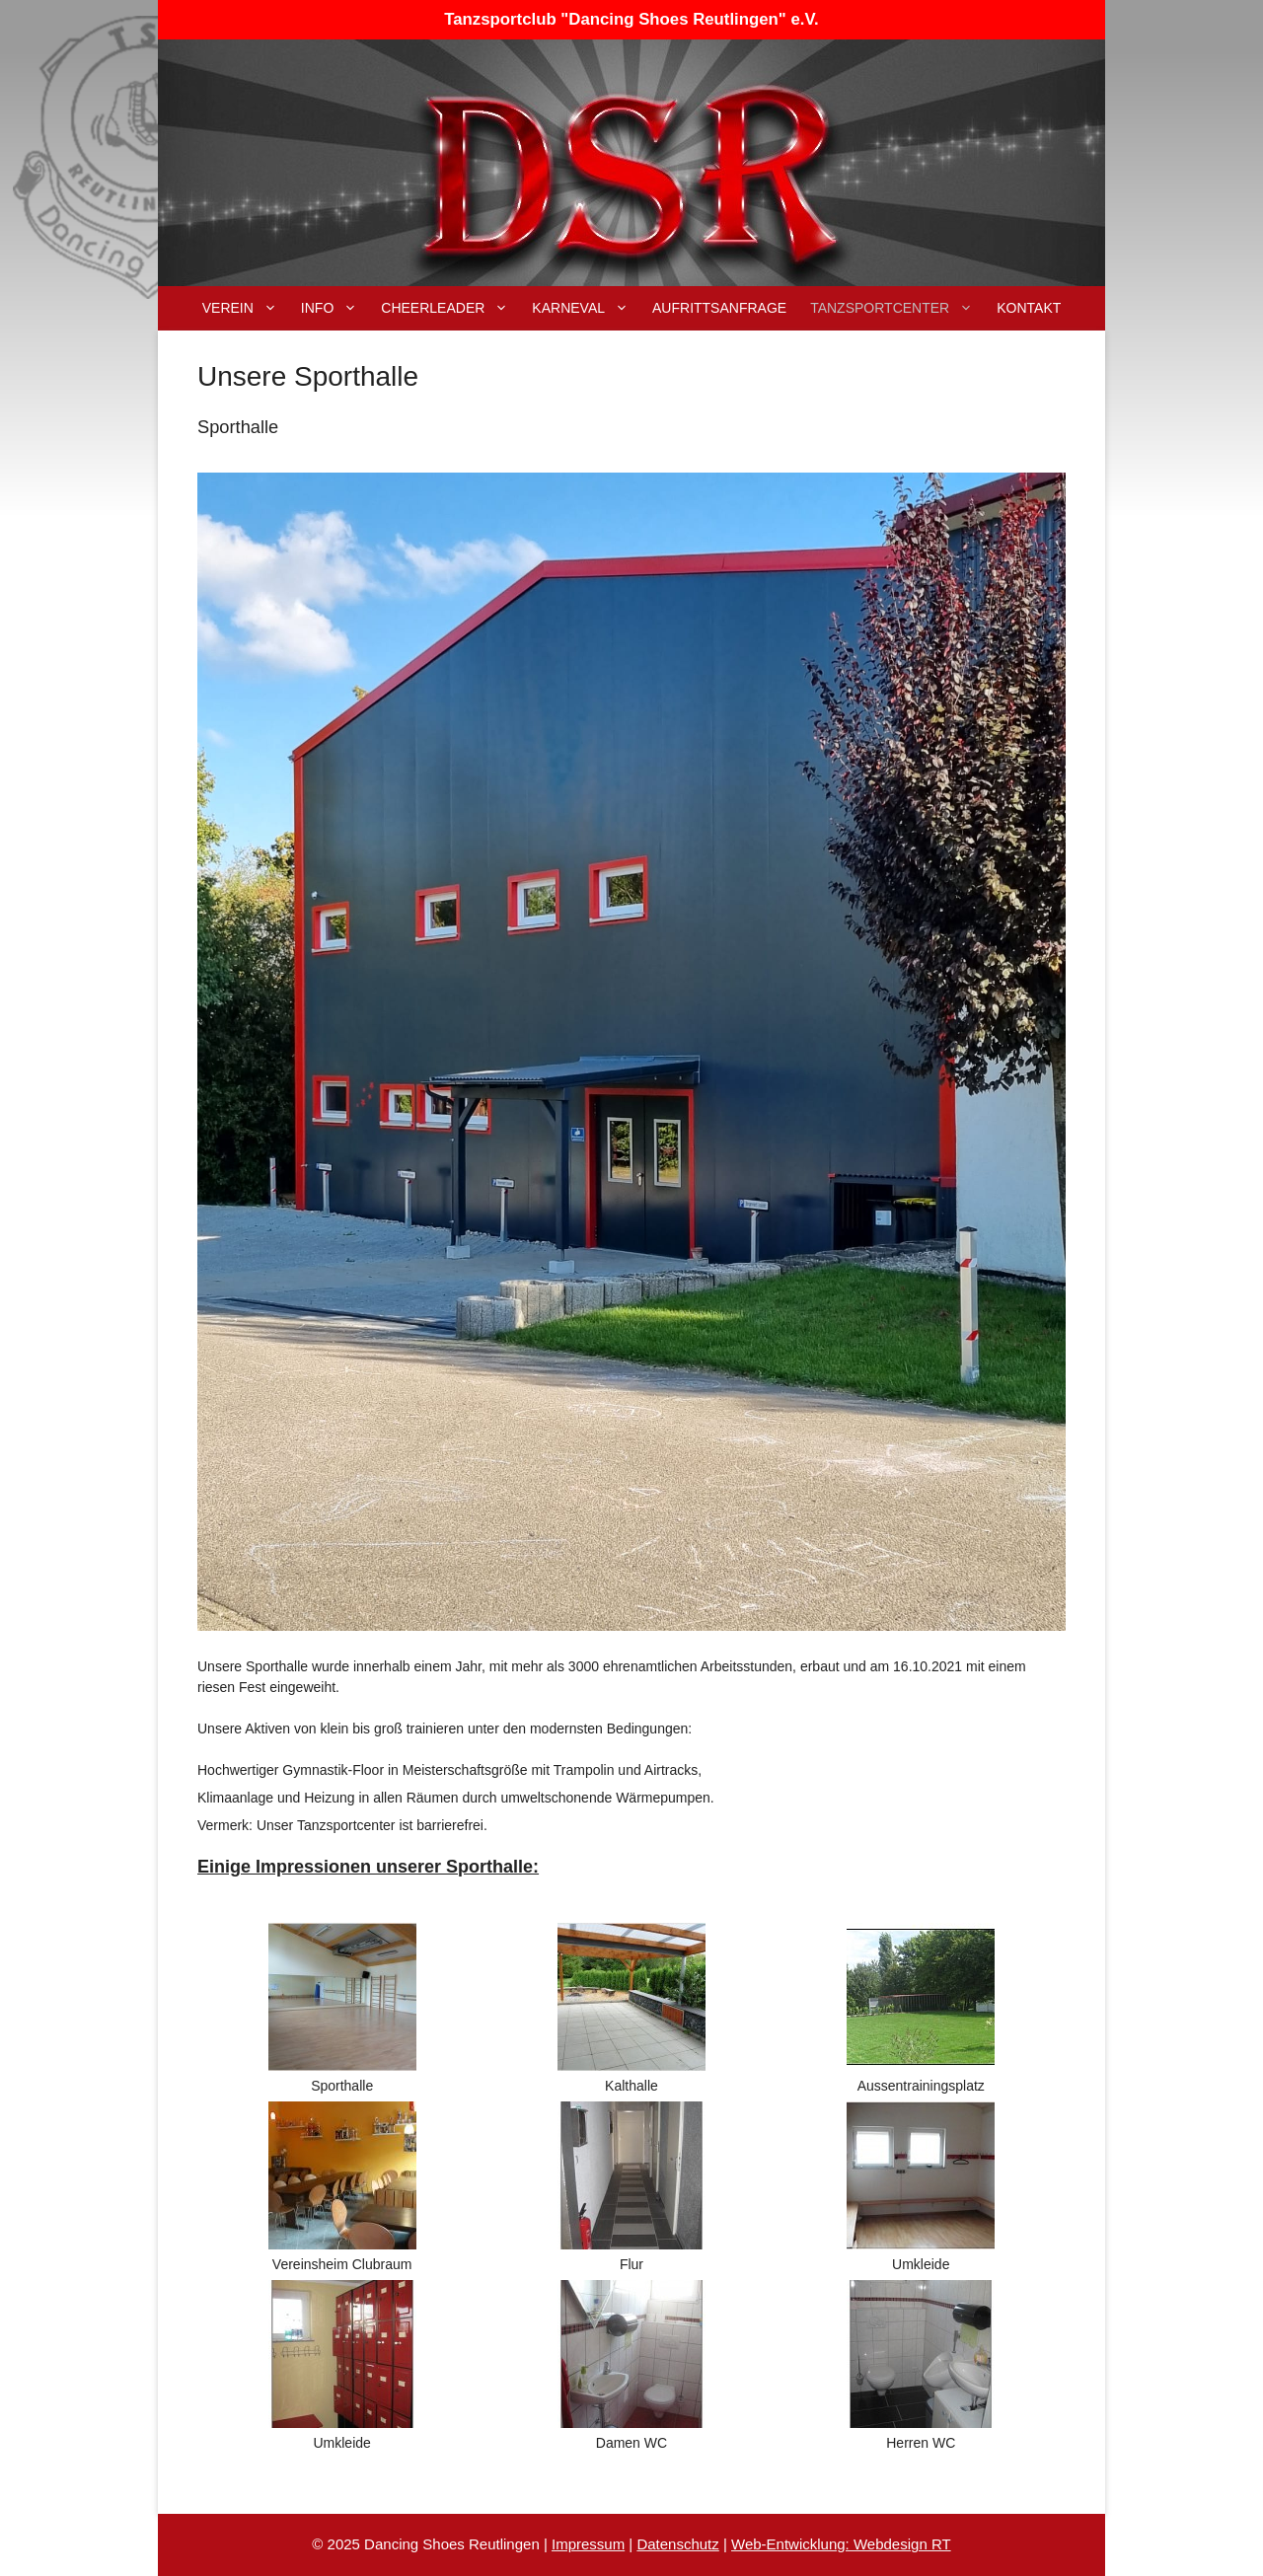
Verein (245, 308)
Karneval (586, 308)
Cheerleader (450, 308)
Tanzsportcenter (897, 308)
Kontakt (1029, 308)
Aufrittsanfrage (719, 308)
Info (335, 308)
